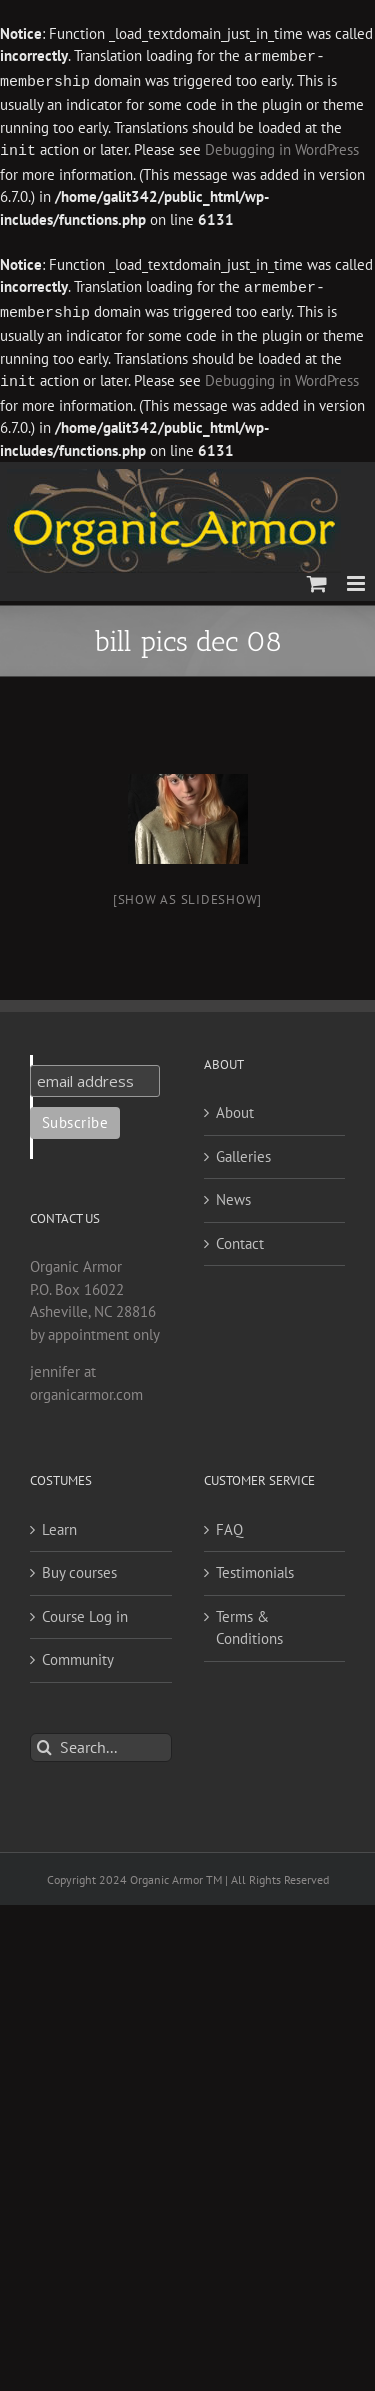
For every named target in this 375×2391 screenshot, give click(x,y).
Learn (59, 1523)
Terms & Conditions (249, 1622)
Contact (240, 1237)
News (233, 1193)
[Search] (44, 1741)
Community (78, 1653)
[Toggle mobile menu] (357, 577)
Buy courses (79, 1566)
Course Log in (85, 1610)
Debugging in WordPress (282, 148)
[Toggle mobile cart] (317, 577)
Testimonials (255, 1566)
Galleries (243, 1150)
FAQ (229, 1523)
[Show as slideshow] (187, 893)
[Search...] (101, 1741)
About (235, 1106)
